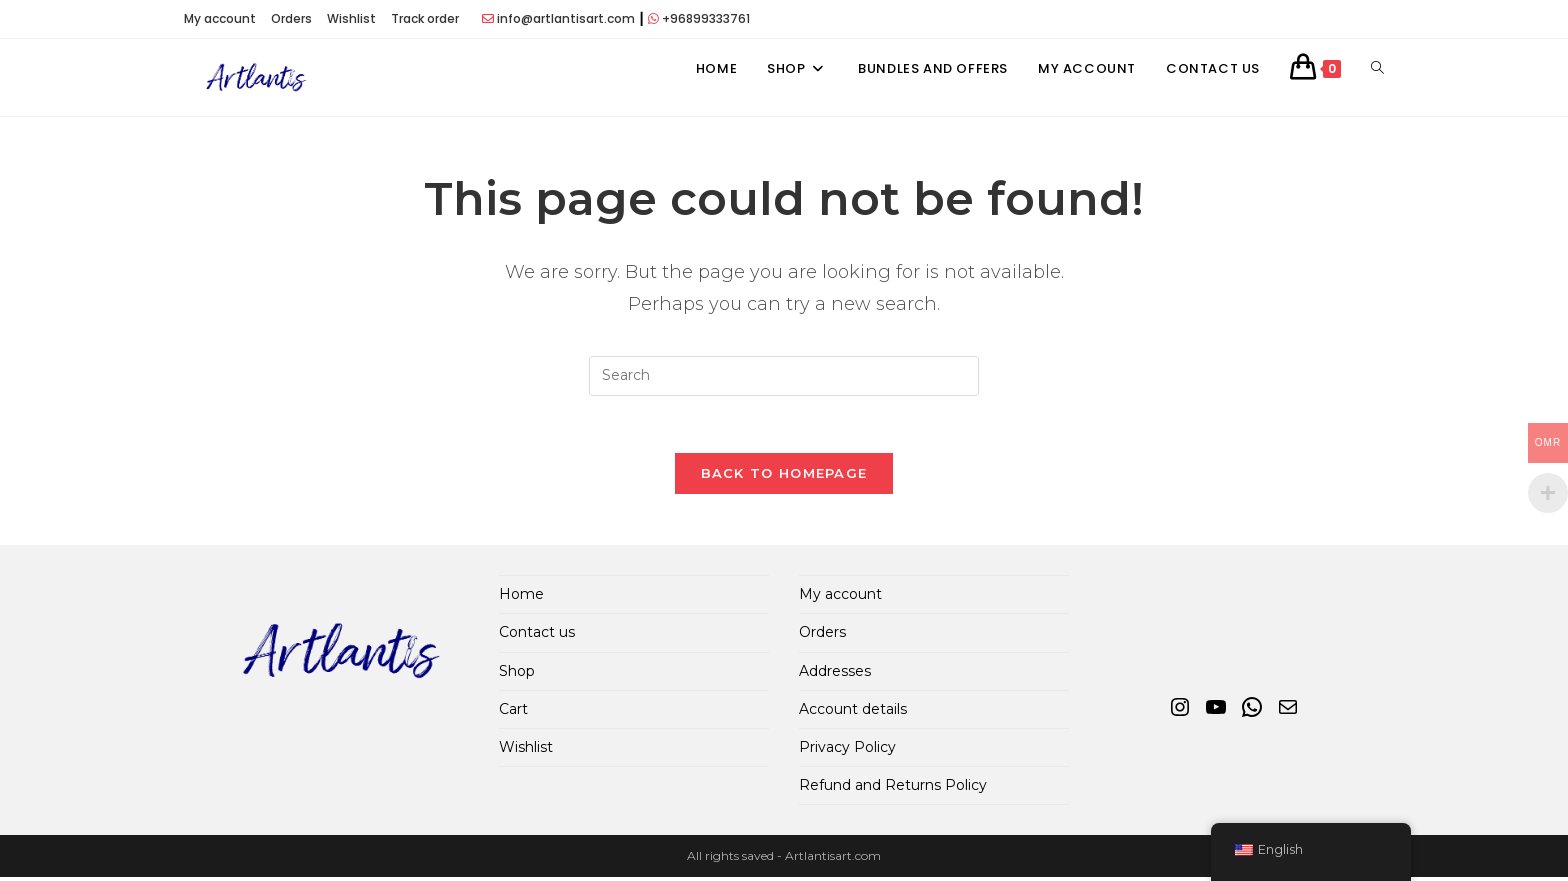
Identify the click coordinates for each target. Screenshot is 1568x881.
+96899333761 (706, 18)
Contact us (537, 636)
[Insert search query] (784, 376)
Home (521, 598)
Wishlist (351, 18)
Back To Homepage (784, 477)
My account (220, 18)
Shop (517, 674)
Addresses (835, 674)
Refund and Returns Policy (893, 789)
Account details (853, 712)
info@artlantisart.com (566, 18)
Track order (425, 18)
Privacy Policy (847, 751)
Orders (291, 18)
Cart (513, 712)
